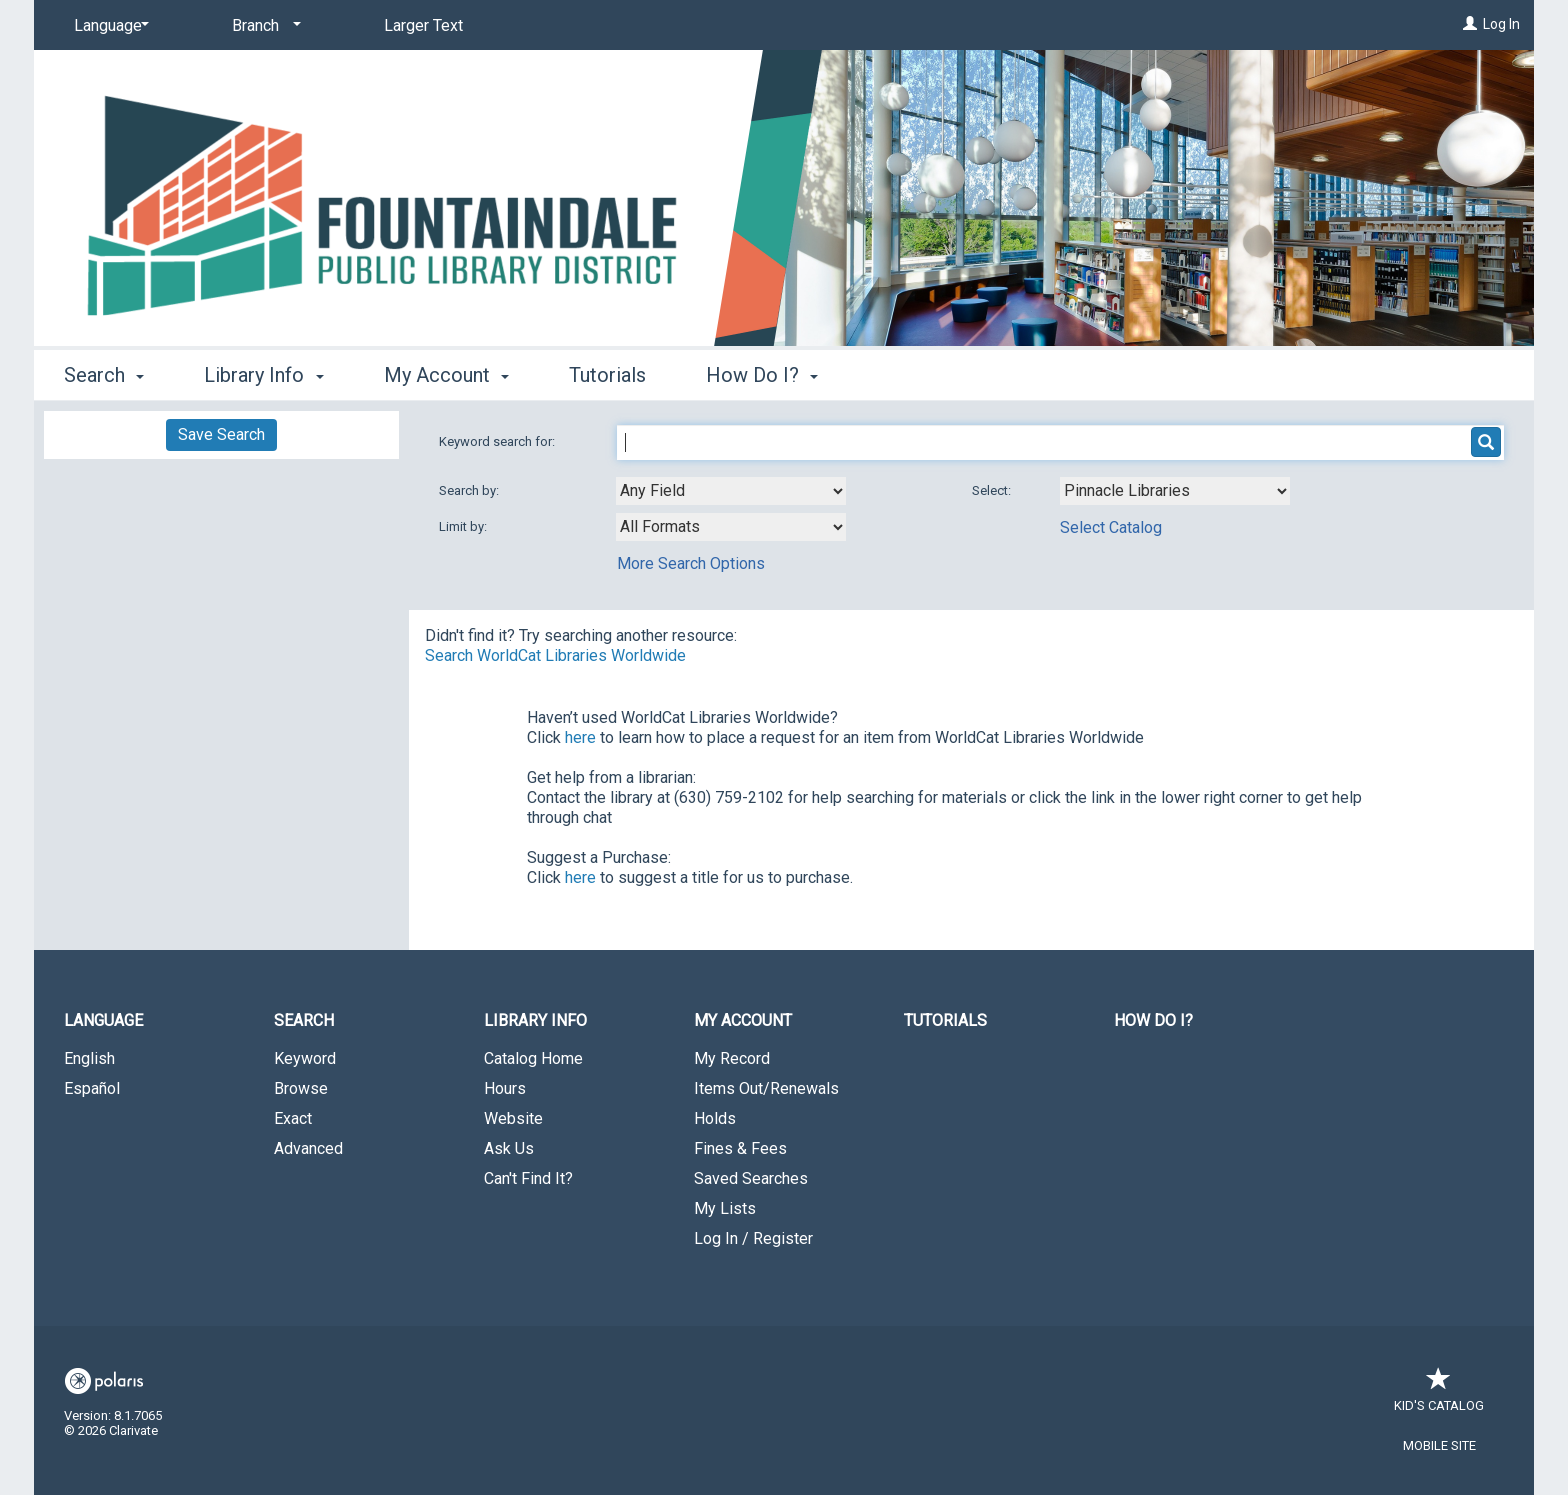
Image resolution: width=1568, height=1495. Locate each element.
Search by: (470, 490)
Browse (301, 1088)
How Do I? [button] (762, 375)
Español (92, 1088)
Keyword (305, 1058)
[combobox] (731, 491)
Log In (1501, 24)
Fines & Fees (740, 1148)
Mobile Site (1439, 1445)
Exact (293, 1118)
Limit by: (464, 526)
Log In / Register (753, 1238)
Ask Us (509, 1148)
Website (513, 1118)
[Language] (108, 26)
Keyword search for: (498, 441)
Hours (505, 1088)
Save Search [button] (221, 434)
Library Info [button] (263, 375)
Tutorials (607, 375)
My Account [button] (446, 375)
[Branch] (263, 26)
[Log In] (1470, 24)
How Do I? (1153, 1020)
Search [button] (104, 375)
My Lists (725, 1208)
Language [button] (103, 1020)
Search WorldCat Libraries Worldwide (555, 655)
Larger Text (423, 25)
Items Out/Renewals (766, 1088)
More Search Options (691, 563)
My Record (732, 1058)
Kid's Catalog (1439, 1395)
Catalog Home (533, 1058)
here (580, 737)
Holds (715, 1118)
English (89, 1058)
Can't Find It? (528, 1178)
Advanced (308, 1148)
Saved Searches (751, 1178)
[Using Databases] (1175, 491)
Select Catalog (1111, 527)
